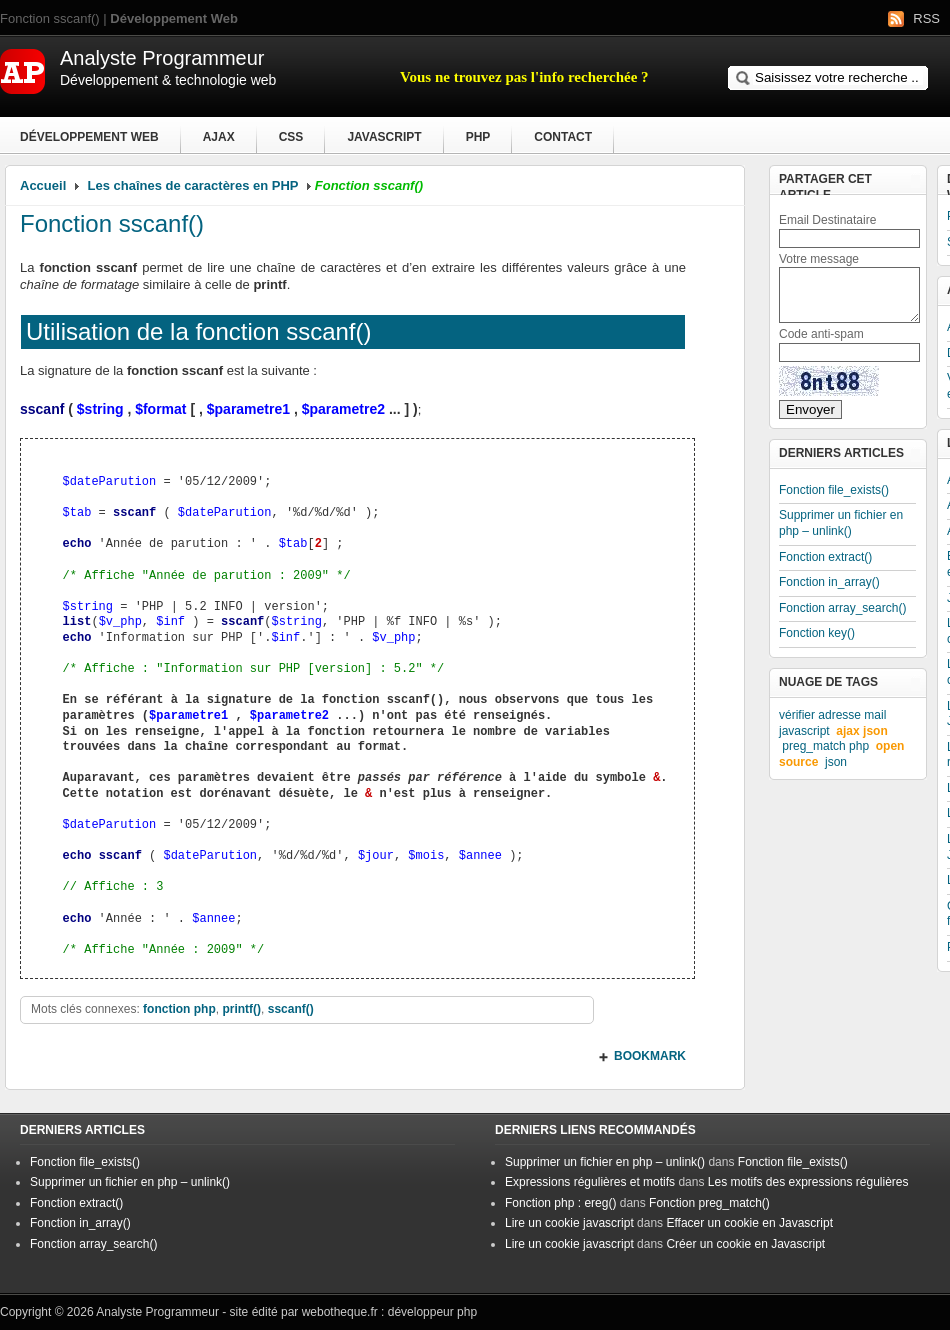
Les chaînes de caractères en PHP (193, 185)
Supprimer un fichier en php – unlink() (841, 523)
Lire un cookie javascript (569, 1223)
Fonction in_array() (829, 582)
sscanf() (291, 1009)
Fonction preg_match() (709, 1203)
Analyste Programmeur (157, 1312)
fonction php (179, 1009)
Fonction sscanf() (112, 223)
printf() (241, 1009)
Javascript (384, 137)
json (836, 762)
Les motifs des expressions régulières (808, 1182)
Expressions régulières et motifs (590, 1182)
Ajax (219, 137)
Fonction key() (817, 633)
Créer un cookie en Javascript (745, 1244)
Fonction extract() (825, 557)
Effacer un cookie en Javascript (749, 1223)
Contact (563, 137)
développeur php (432, 1312)
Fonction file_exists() (834, 490)
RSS (926, 18)
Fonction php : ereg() (560, 1203)
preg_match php (825, 746)
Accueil (43, 185)
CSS (291, 137)
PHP (478, 137)
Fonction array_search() (842, 608)
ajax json (861, 731)
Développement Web (89, 137)
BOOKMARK (650, 1056)
